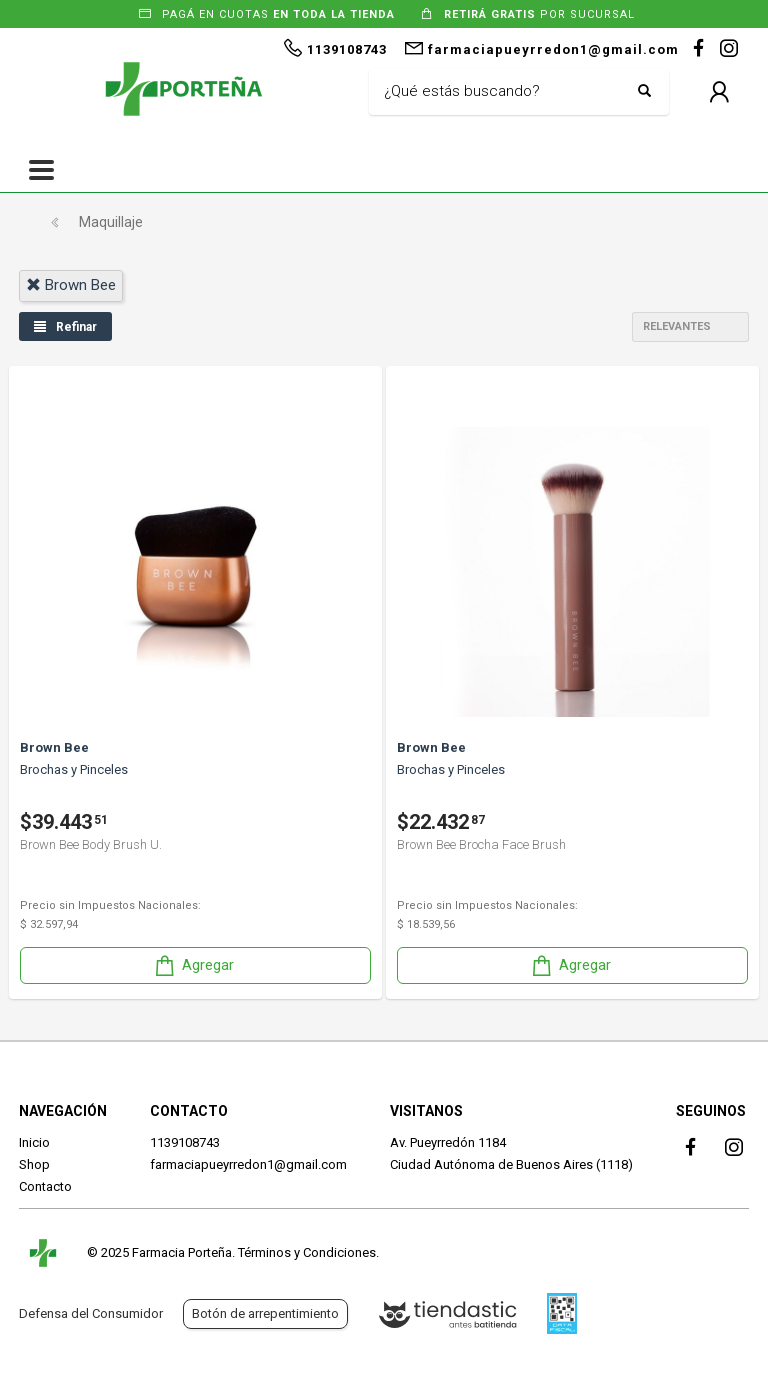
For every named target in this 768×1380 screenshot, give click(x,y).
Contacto (45, 1186)
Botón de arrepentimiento (265, 1313)
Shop (34, 1164)
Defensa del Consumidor (91, 1313)
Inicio (34, 1142)
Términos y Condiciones (307, 1252)
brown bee (71, 285)
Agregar (193, 965)
